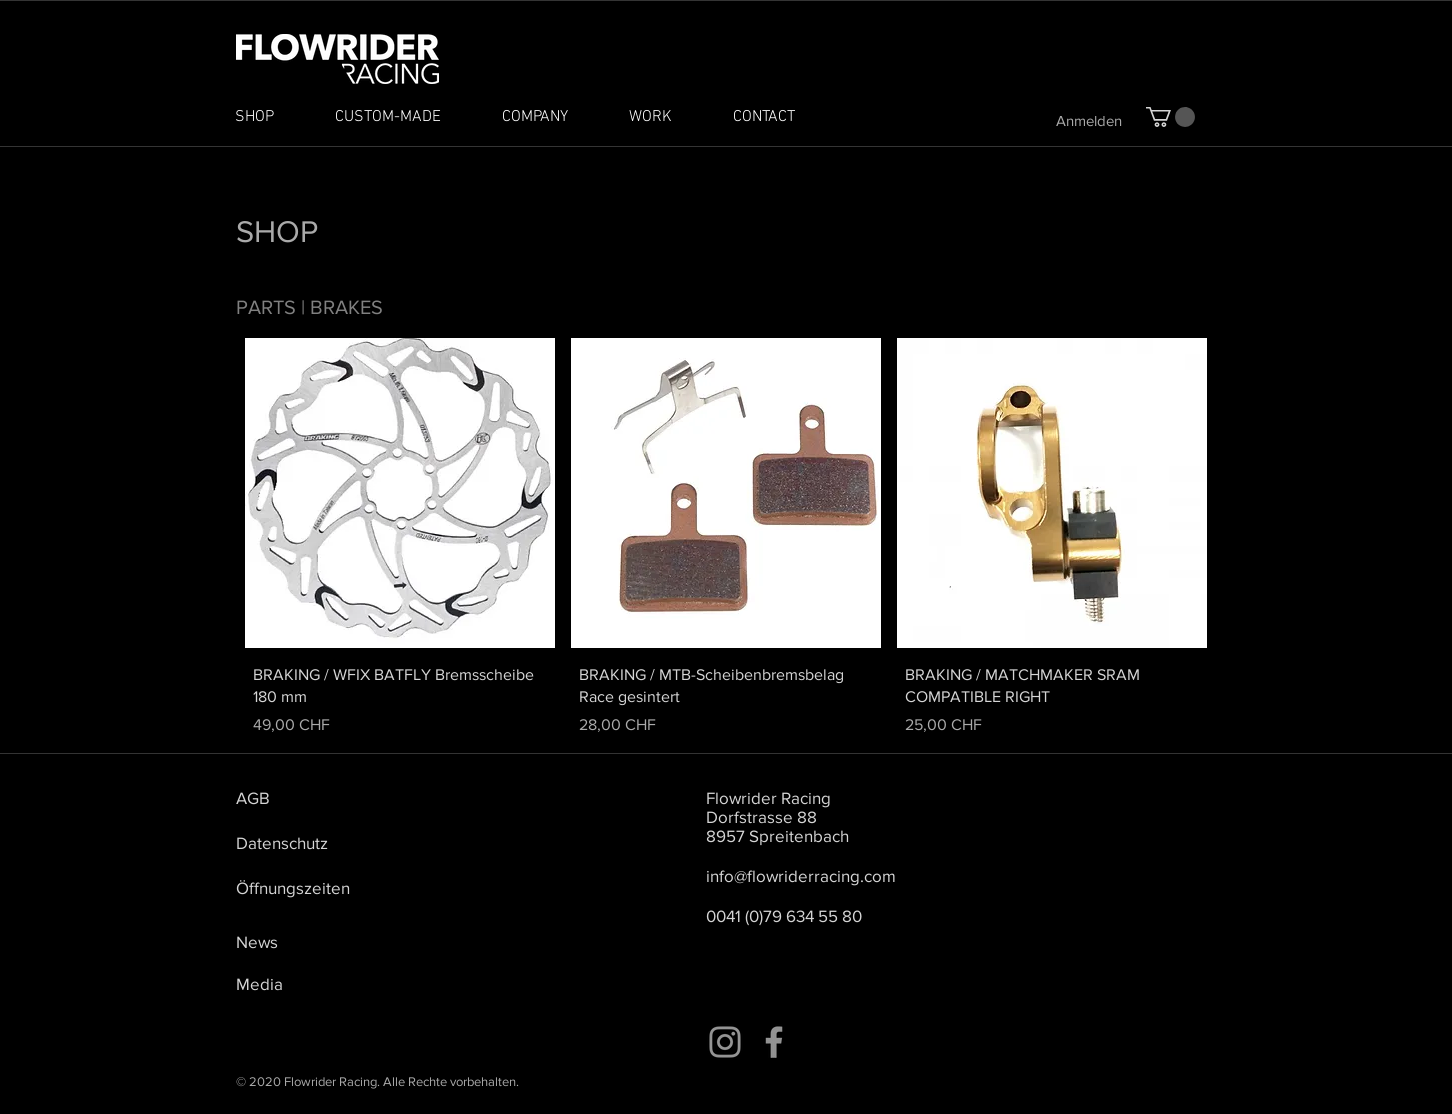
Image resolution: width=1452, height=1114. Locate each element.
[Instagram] (725, 1042)
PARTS (266, 307)
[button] (1170, 117)
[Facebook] (774, 1042)
